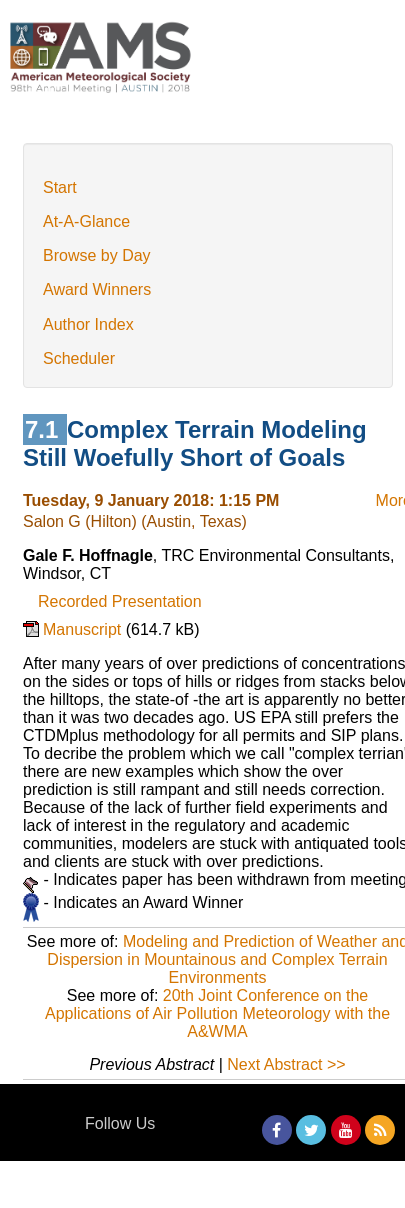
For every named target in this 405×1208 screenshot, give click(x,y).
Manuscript (84, 629)
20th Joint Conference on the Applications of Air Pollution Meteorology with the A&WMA (217, 1013)
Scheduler (79, 358)
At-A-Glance (86, 221)
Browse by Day (97, 255)
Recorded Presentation (120, 601)
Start (60, 187)
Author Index (88, 324)
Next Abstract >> (286, 1064)
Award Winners (97, 289)
